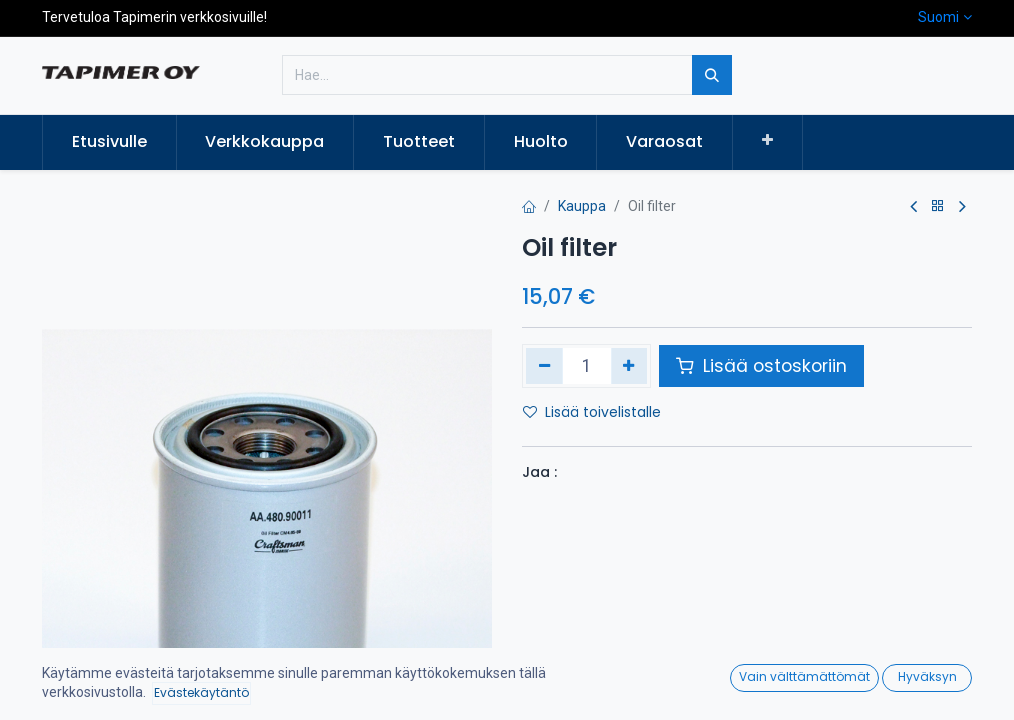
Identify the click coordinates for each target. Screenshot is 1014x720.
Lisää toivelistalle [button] (592, 412)
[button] (767, 141)
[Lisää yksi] (629, 366)
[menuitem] (109, 142)
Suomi (938, 17)
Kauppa (582, 206)
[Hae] (712, 75)
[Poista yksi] (544, 366)
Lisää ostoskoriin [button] (761, 366)
